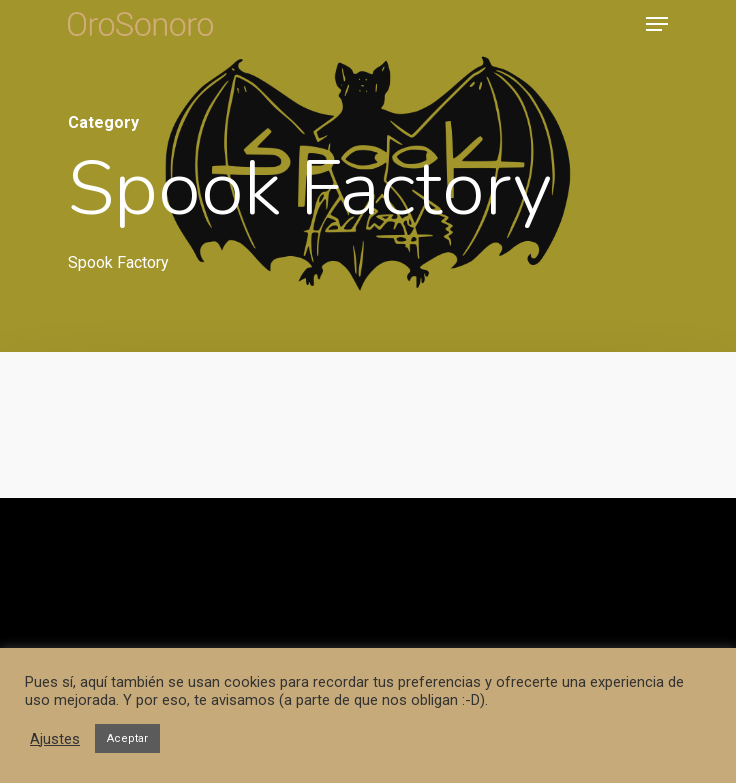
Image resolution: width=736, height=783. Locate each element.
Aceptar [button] (127, 738)
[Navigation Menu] (657, 24)
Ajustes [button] (55, 739)
